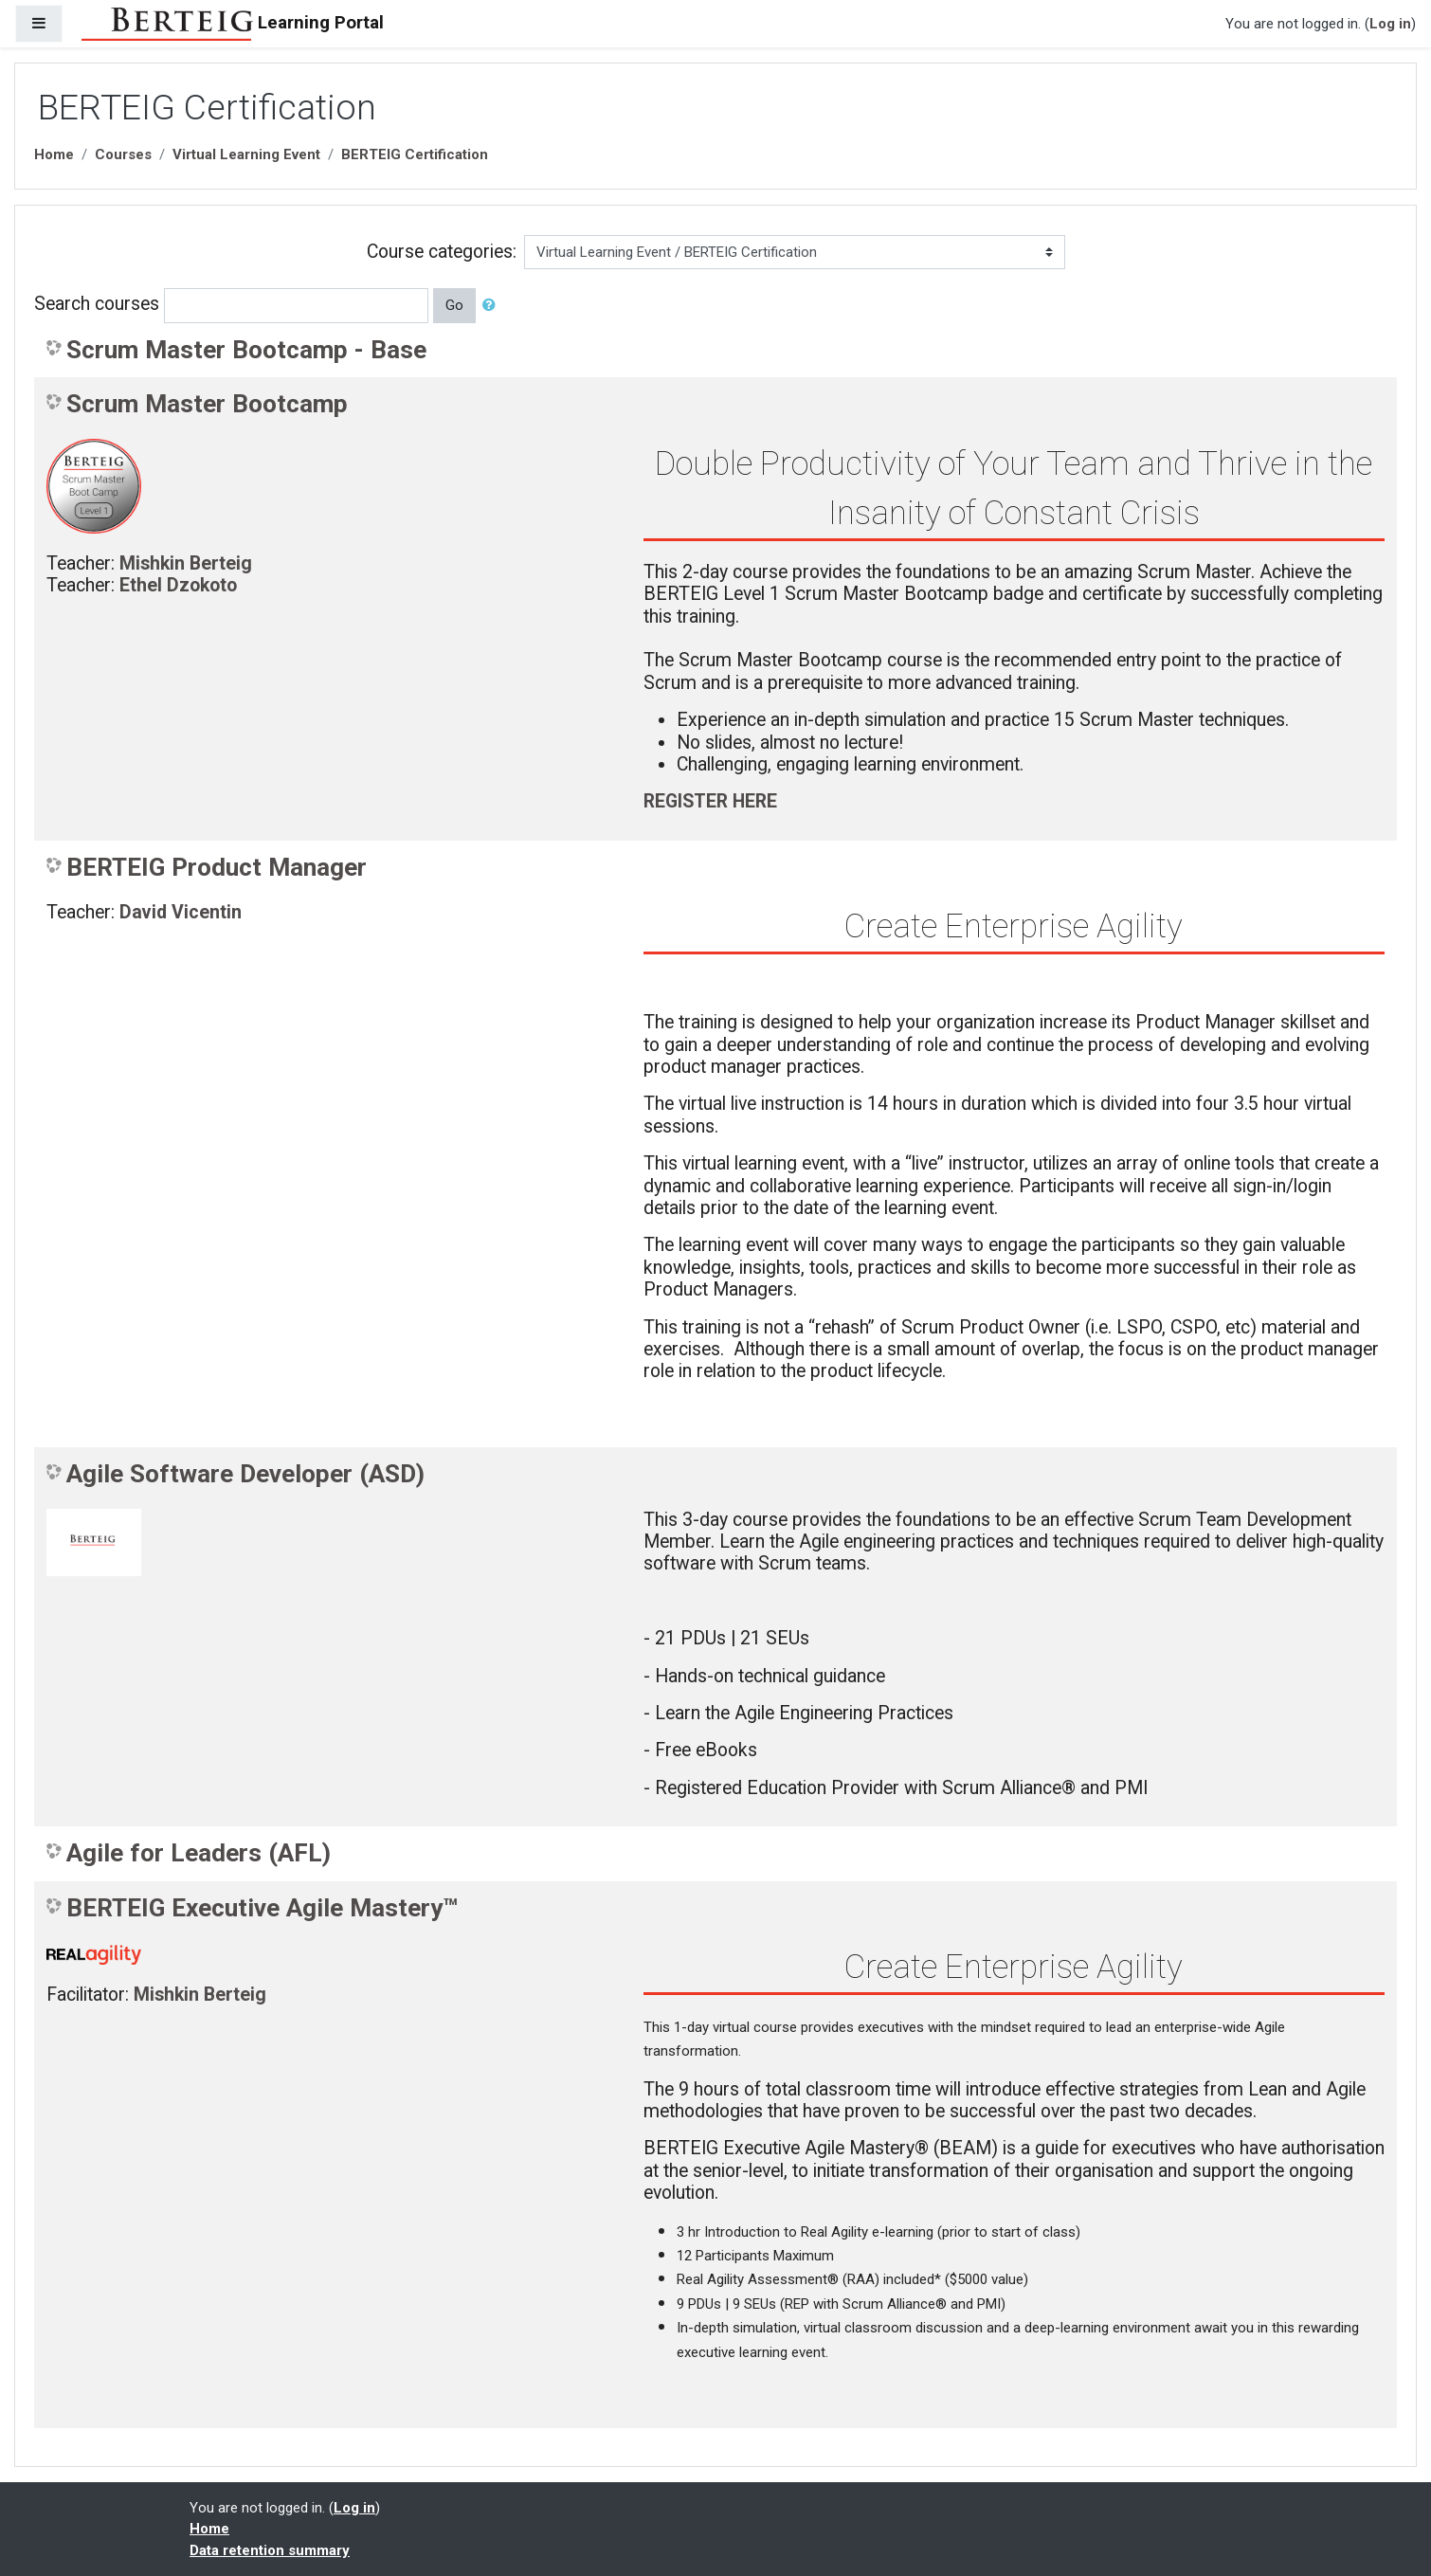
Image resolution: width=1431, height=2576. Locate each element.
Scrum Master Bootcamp (207, 404)
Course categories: (441, 252)
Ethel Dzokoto (178, 585)
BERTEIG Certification (414, 154)
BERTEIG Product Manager (216, 867)
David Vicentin (180, 912)
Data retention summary (270, 2550)
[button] (492, 305)
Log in (1390, 23)
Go (454, 305)
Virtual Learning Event (246, 154)
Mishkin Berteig (185, 563)
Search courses (96, 304)
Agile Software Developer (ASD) (245, 1474)
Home (54, 154)
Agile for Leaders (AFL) (198, 1853)
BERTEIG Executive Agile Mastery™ (262, 1908)
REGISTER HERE (710, 801)
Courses (123, 154)
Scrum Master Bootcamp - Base (246, 350)
